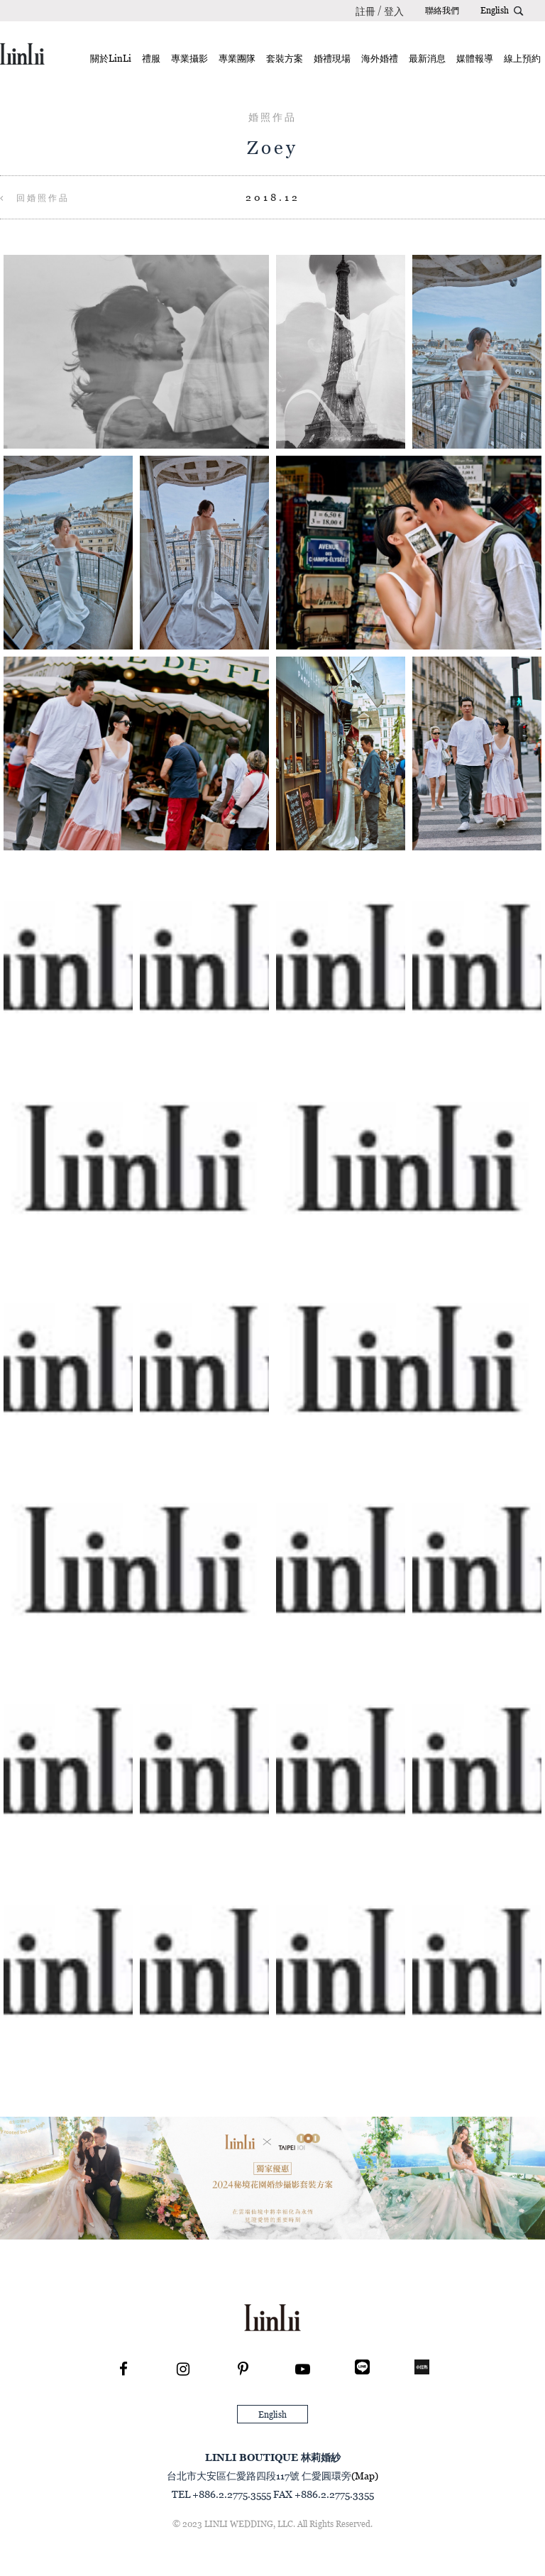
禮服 (151, 58)
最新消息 (427, 58)
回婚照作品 (35, 197)
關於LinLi (110, 58)
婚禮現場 (332, 58)
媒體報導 (474, 58)
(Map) (364, 2476)
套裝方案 (284, 58)
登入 (394, 11)
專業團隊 (237, 58)
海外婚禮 (379, 58)
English (494, 10)
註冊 (365, 11)
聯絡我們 (442, 10)
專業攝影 (189, 58)
